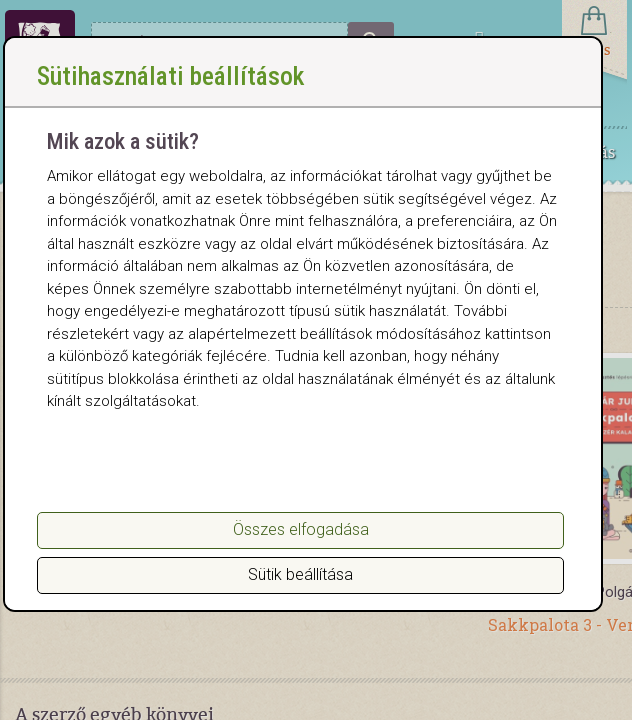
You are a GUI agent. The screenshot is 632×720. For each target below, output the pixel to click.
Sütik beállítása (300, 574)
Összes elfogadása (301, 529)
